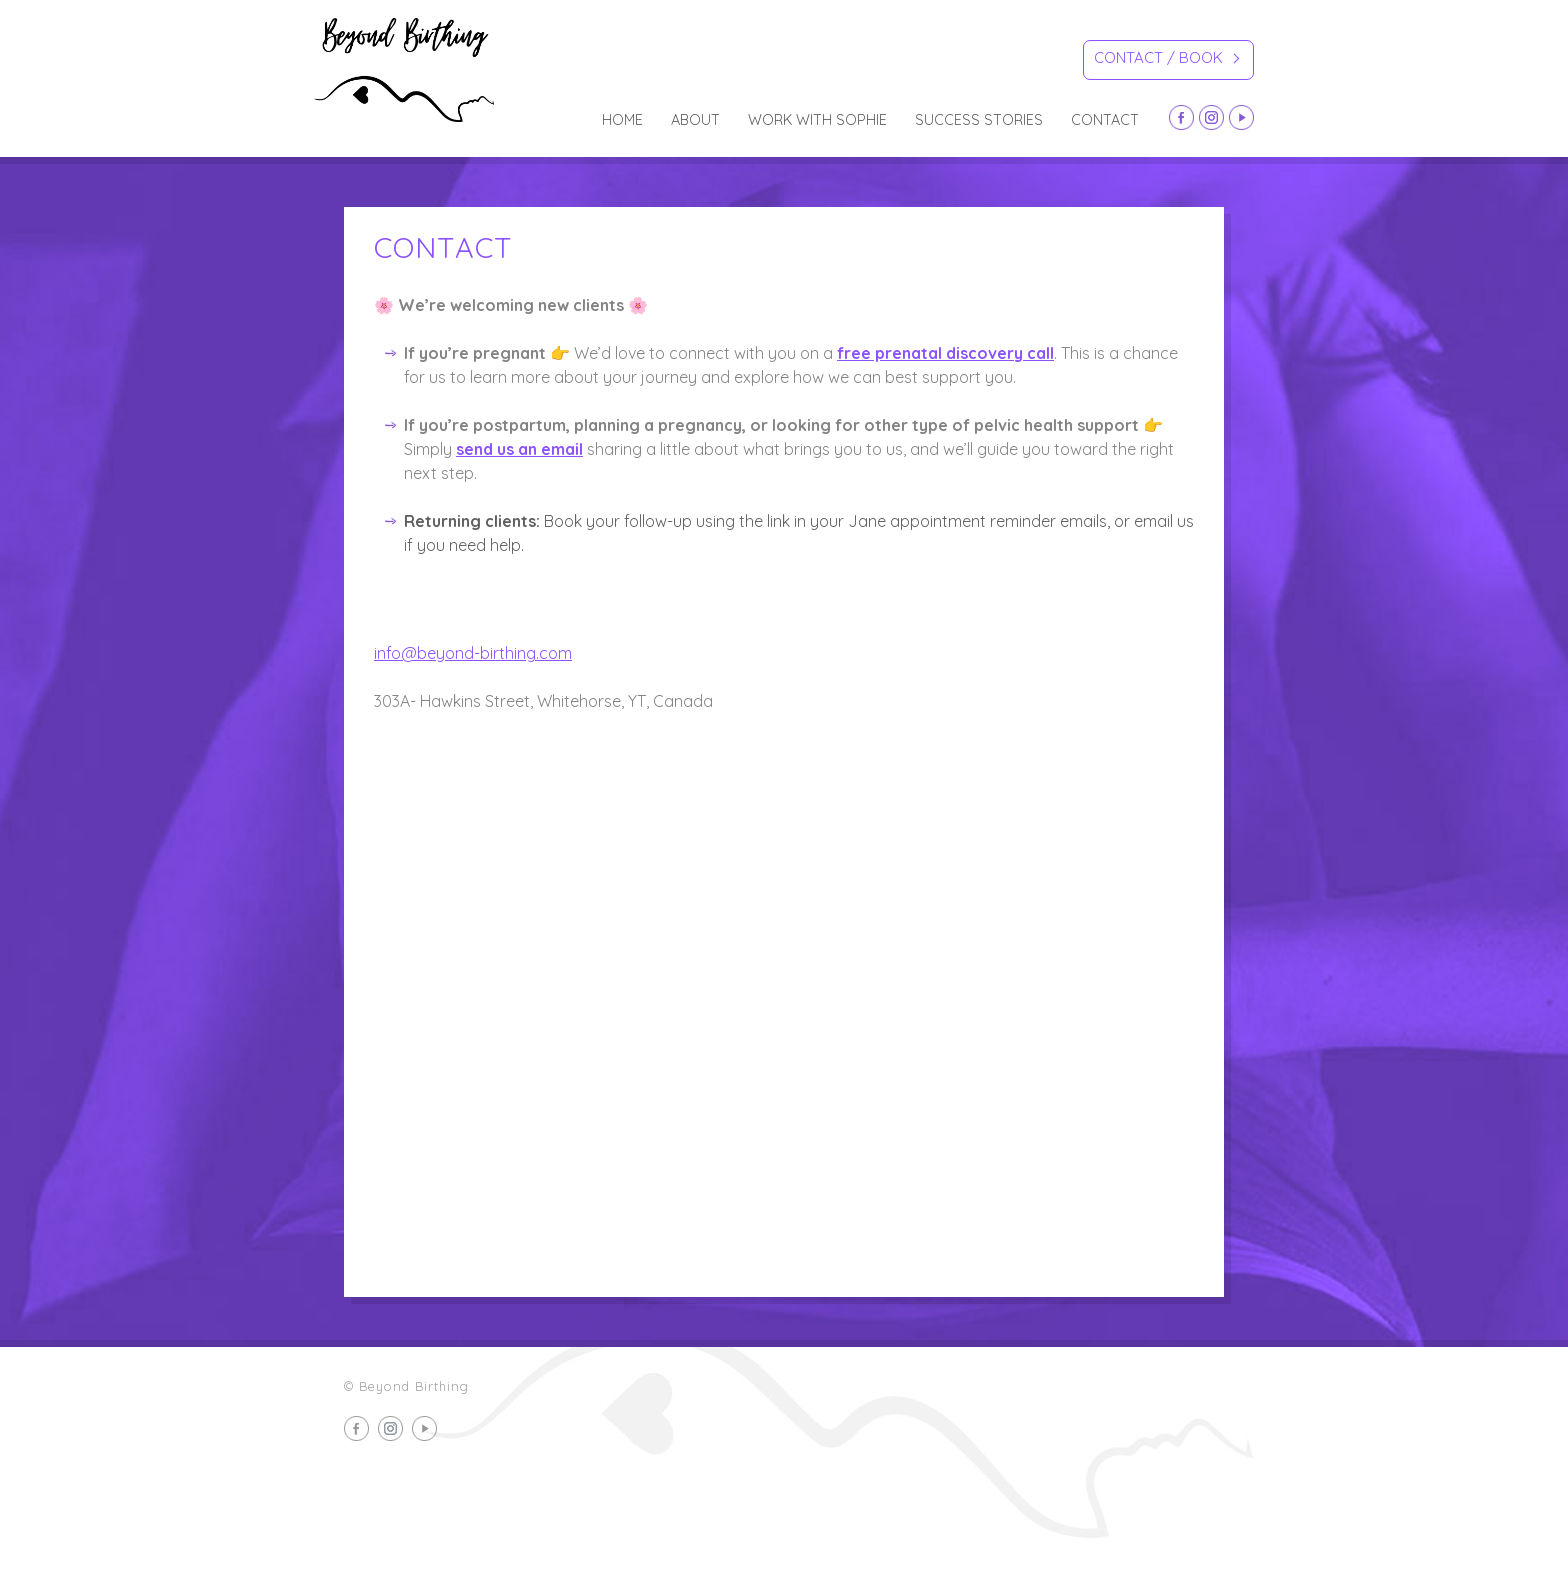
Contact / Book (1166, 60)
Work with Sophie (817, 120)
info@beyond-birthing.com (473, 653)
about (695, 120)
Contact (1105, 120)
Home (622, 120)
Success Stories (979, 120)
